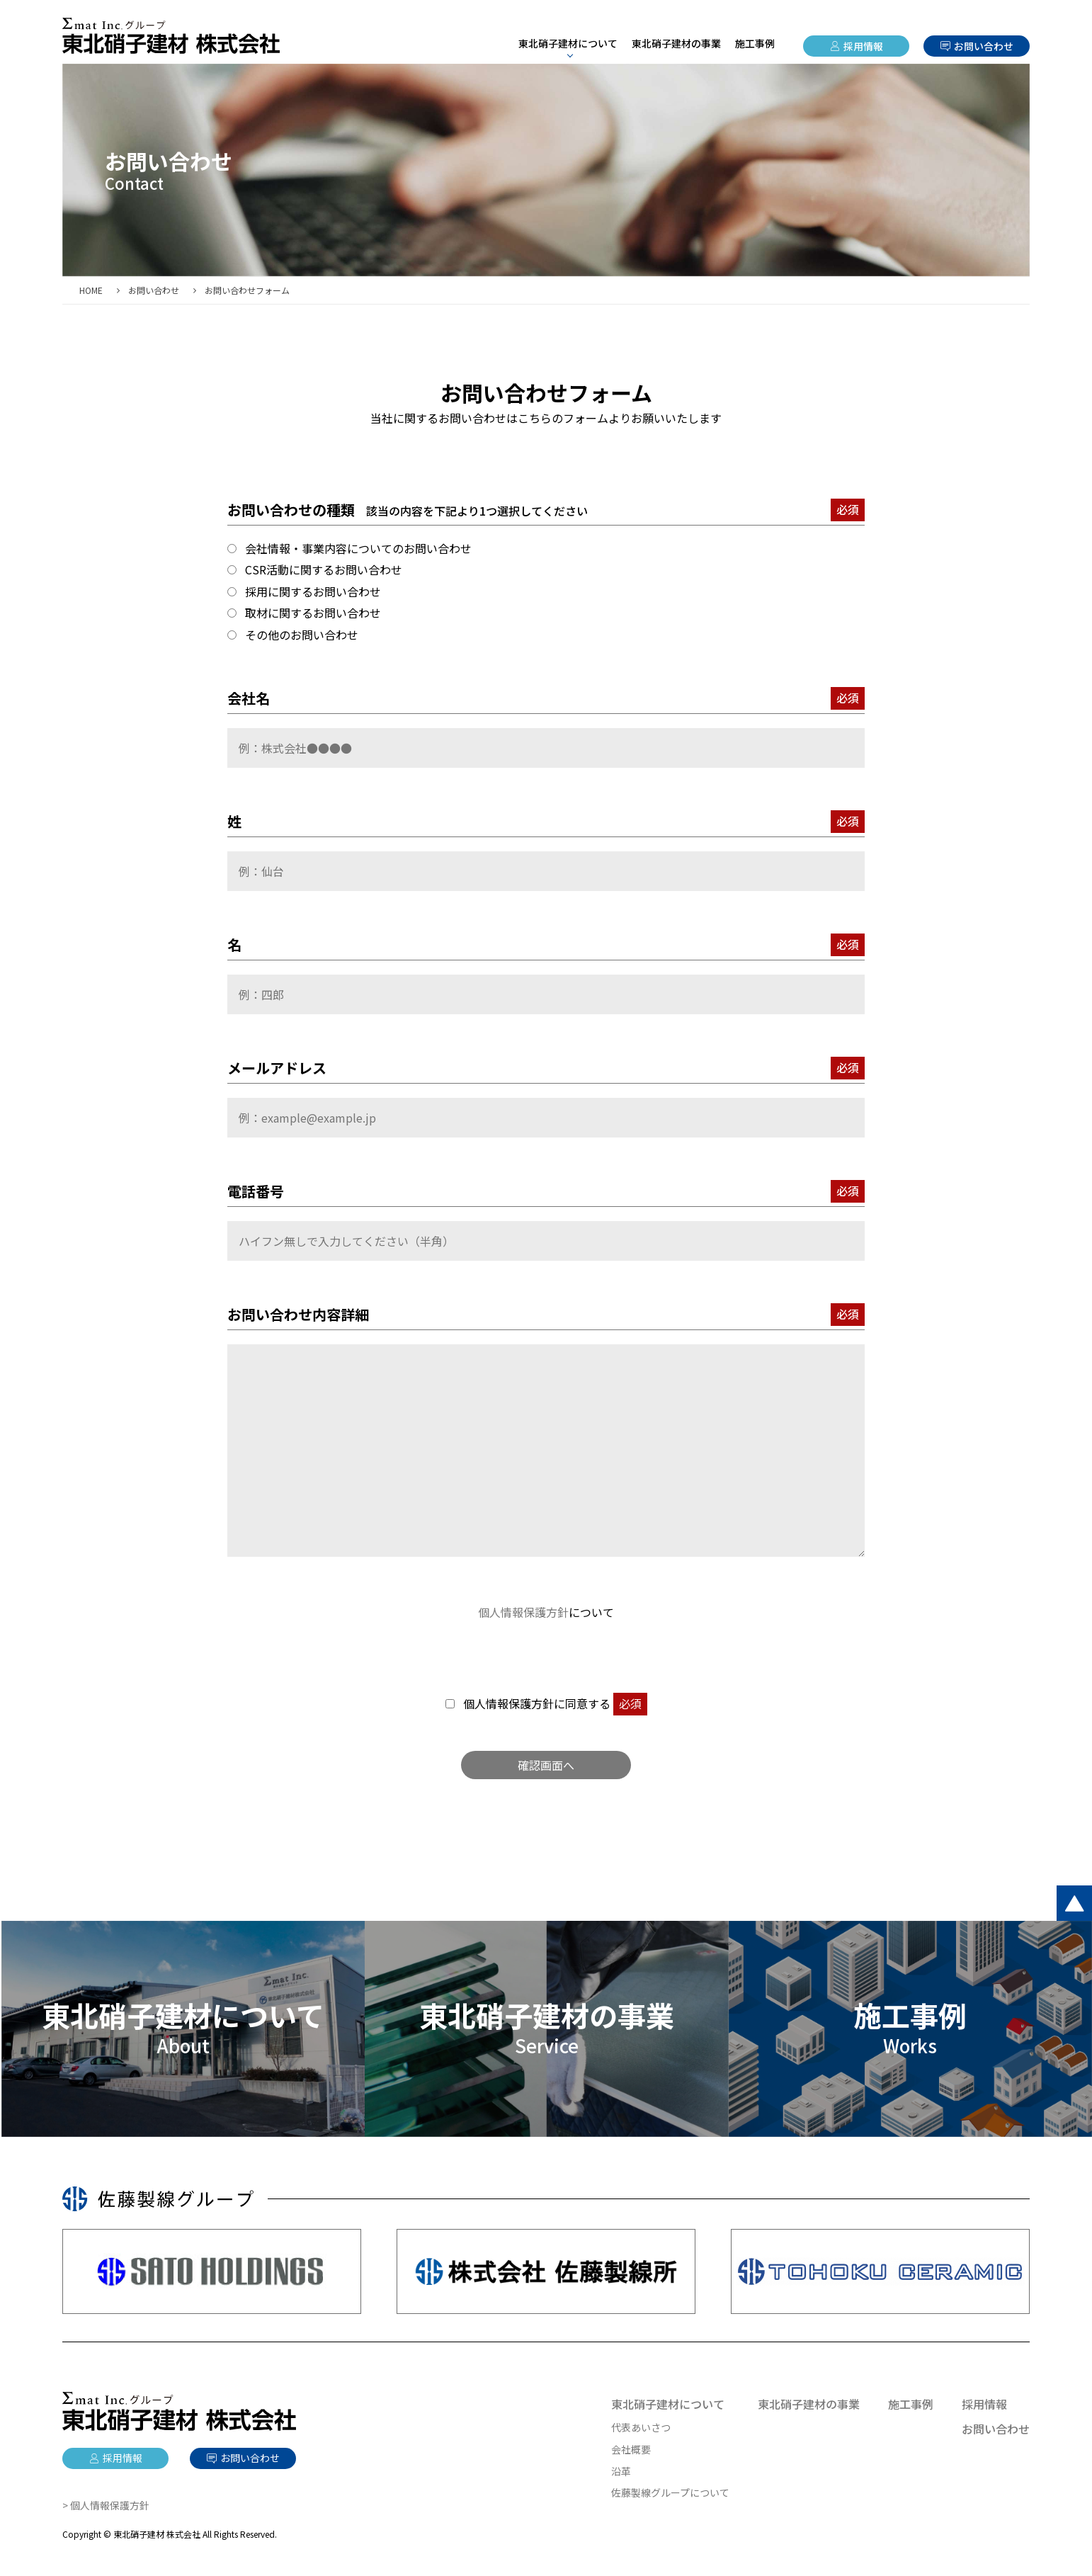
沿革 (621, 2471)
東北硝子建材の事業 (676, 43)
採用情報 (863, 46)
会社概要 (631, 2449)
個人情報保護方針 (523, 1612)
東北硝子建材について (667, 2403)
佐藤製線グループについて (670, 2492)
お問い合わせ (983, 46)
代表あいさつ (641, 2427)
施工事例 (755, 43)
